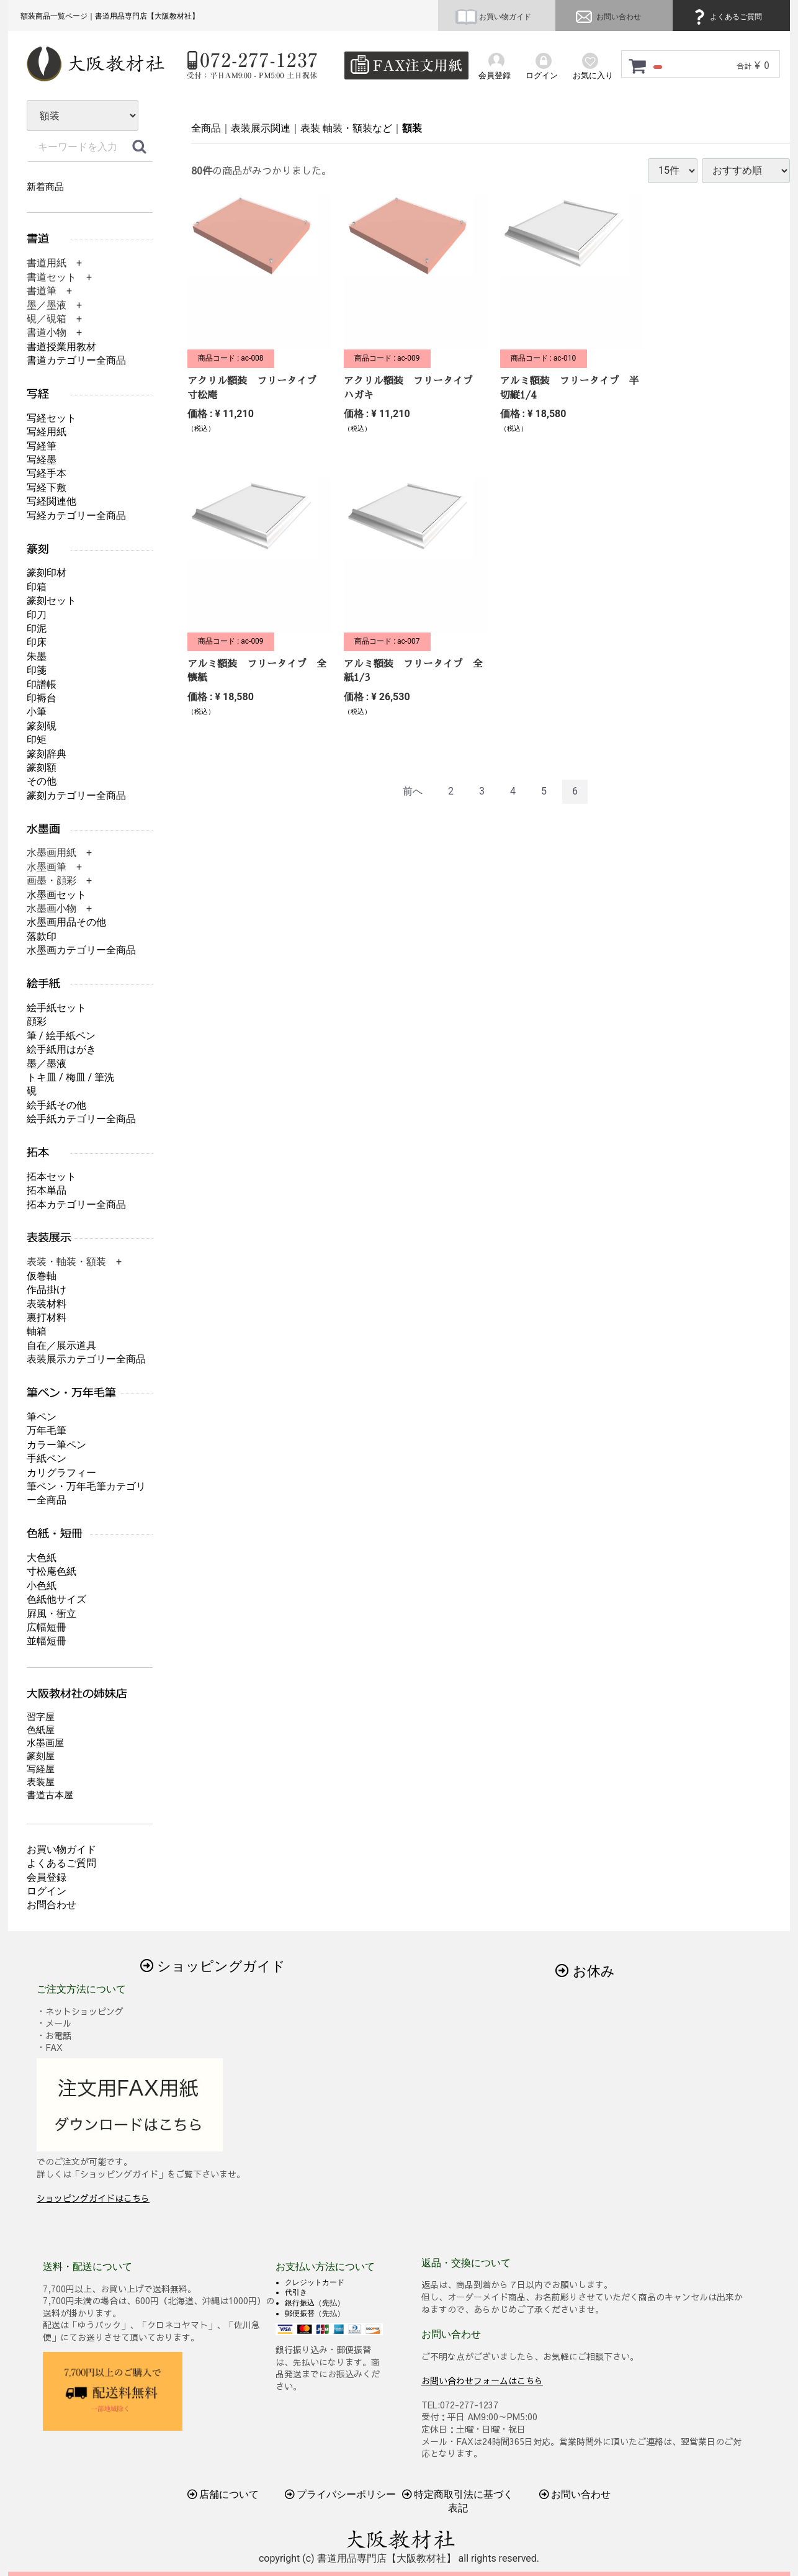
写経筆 (41, 446)
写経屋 (41, 1769)
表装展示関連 (260, 128)
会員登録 (46, 1877)
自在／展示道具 (61, 1345)
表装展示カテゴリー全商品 (86, 1359)
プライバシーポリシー (341, 2494)
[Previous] (413, 792)
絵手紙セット (56, 1008)
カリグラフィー (61, 1473)
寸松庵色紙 (51, 1571)
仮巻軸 (41, 1276)
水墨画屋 (45, 1743)
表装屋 (41, 1782)
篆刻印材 (46, 573)
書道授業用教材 (61, 347)
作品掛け (46, 1289)
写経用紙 (46, 432)
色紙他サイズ (56, 1599)
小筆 (37, 712)
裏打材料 (46, 1317)
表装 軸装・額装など (346, 128)
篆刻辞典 (46, 754)
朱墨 (37, 656)
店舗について (223, 2494)
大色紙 (41, 1558)
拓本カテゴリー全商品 (76, 1204)
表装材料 (46, 1304)
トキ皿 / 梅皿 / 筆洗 (70, 1077)
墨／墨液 (46, 1064)
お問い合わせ (607, 16)
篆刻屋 (41, 1756)
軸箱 (37, 1331)
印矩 (37, 739)
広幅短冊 (46, 1627)
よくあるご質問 (726, 16)
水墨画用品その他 (66, 922)
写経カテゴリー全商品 (76, 515)
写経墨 (41, 460)
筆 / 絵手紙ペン (61, 1036)
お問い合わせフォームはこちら (482, 2380)
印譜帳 (41, 684)
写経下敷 (46, 487)
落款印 (41, 936)
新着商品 (45, 186)
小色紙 (41, 1586)
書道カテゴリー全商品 (76, 360)
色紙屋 (41, 1730)
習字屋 (41, 1717)
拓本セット (51, 1176)
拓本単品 (46, 1190)
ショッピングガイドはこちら (93, 2198)
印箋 (37, 670)
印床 (37, 642)
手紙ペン (46, 1458)
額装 (412, 128)
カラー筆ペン (56, 1445)
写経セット (51, 418)
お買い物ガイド (493, 16)
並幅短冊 (46, 1641)
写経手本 (46, 473)
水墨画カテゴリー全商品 (81, 950)
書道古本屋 (50, 1795)
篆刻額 (41, 767)
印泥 (37, 628)
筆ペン (41, 1417)
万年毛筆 (46, 1430)
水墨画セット (56, 895)
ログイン (46, 1891)
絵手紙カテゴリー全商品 (81, 1119)
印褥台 (41, 698)
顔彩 (37, 1021)
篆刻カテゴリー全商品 (76, 795)
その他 (41, 781)
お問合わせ (51, 1905)
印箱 (37, 587)
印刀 (37, 615)
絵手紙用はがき (61, 1049)
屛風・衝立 (51, 1613)
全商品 (206, 128)
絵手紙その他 (56, 1105)
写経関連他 (51, 501)
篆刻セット (51, 600)
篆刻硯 (41, 726)
